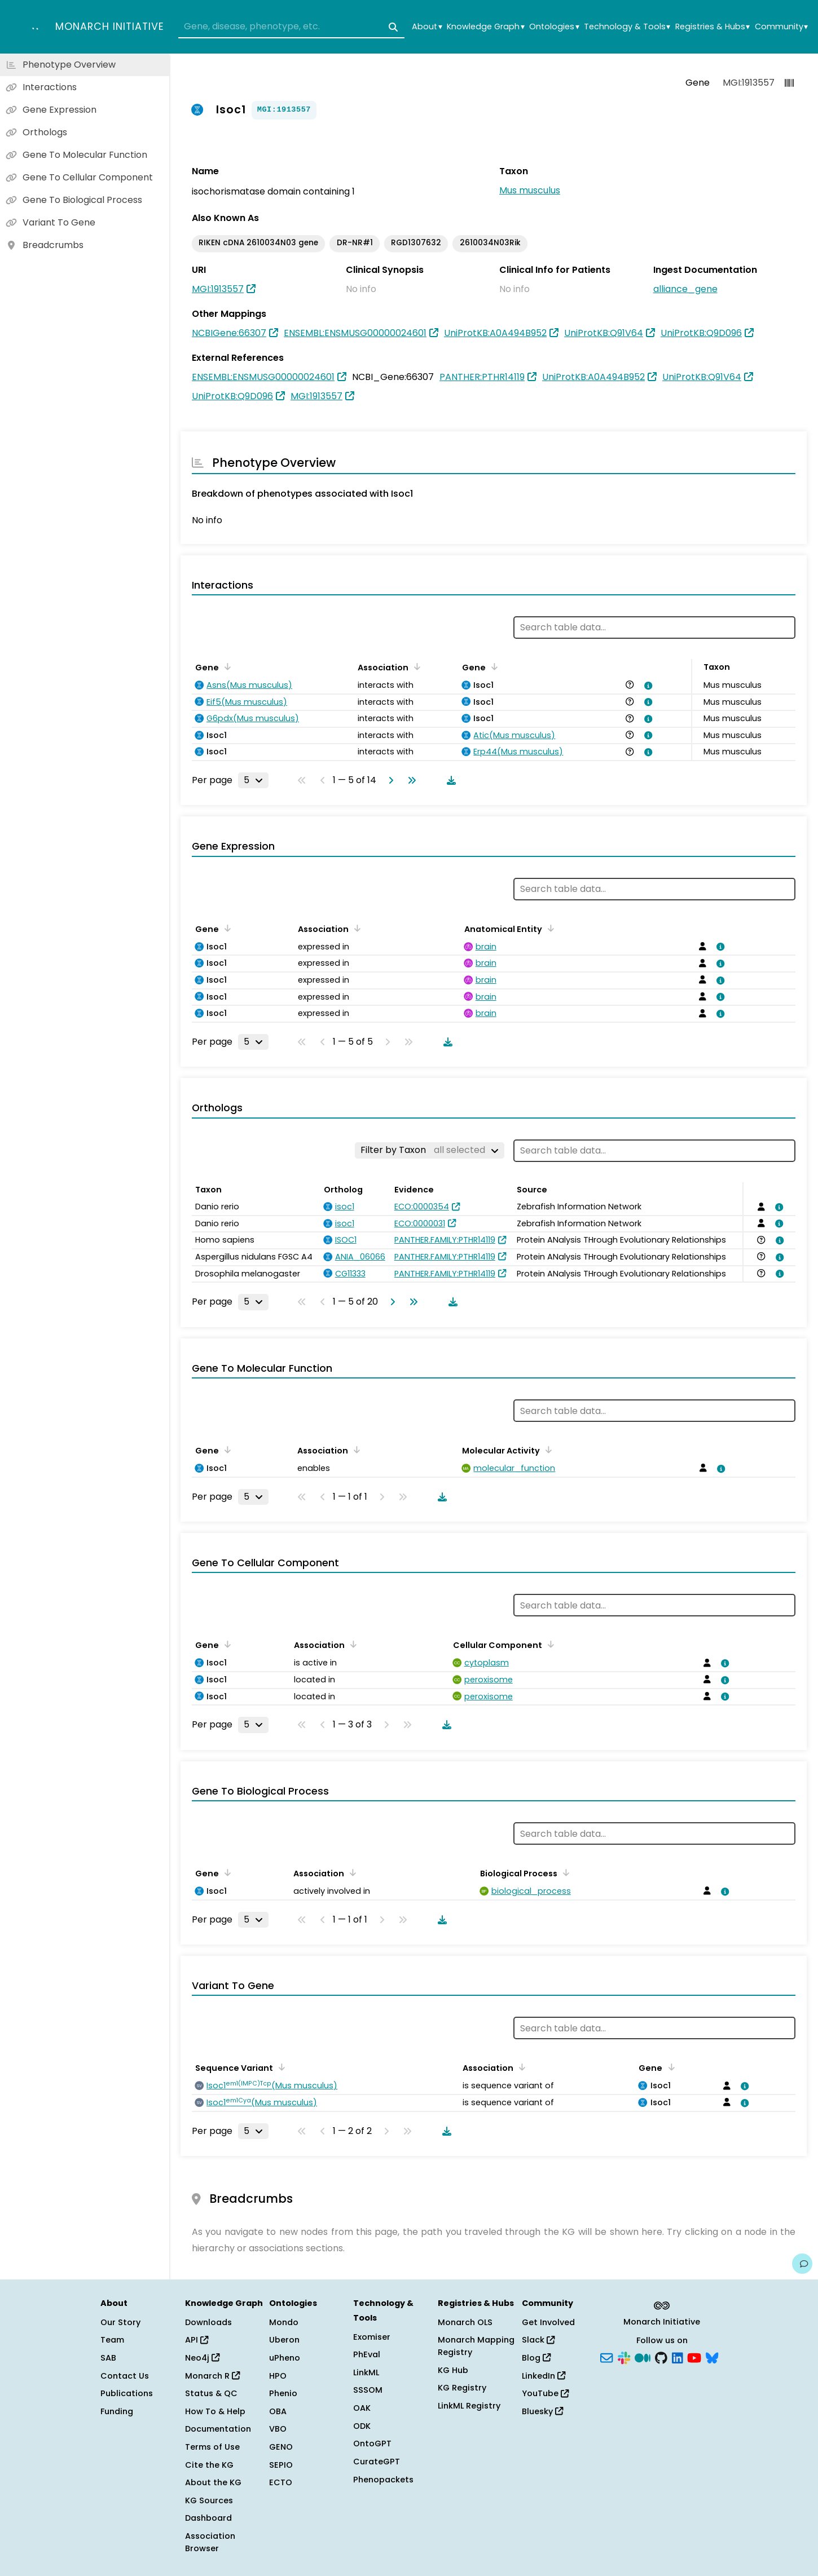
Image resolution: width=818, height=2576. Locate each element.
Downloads (208, 2322)
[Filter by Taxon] (429, 1150)
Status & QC (211, 2393)
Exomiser (371, 2337)
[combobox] (291, 27)
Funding (116, 2411)
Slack (538, 2339)
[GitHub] (661, 2357)
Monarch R (212, 2375)
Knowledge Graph (485, 27)
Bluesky (542, 2411)
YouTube (545, 2393)
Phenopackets (383, 2479)
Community (781, 27)
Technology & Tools (627, 27)
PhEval (366, 2354)
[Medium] (642, 2357)
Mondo (283, 2322)
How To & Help (215, 2411)
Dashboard (208, 2518)
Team (112, 2339)
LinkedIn (543, 2375)
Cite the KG (209, 2465)
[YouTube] (694, 2357)
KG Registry (462, 2387)
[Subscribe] (606, 2357)
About (427, 27)
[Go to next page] (388, 780)
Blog (536, 2357)
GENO (281, 2447)
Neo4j (202, 2357)
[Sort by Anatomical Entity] (549, 928)
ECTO (280, 2482)
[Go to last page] (409, 780)
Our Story (120, 2322)
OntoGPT (372, 2443)
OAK (362, 2408)
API (196, 2339)
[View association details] (646, 685)
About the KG (213, 2482)
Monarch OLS (465, 2322)
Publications (126, 2393)
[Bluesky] (712, 2357)
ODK (362, 2426)
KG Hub (453, 2370)
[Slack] (624, 2357)
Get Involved (548, 2322)
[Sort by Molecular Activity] (546, 1449)
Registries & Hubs (712, 27)
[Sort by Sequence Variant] (280, 2067)
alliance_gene (685, 288)
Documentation (218, 2428)
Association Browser (210, 2542)
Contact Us (124, 2375)
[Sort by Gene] (225, 666)
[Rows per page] (253, 780)
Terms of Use (212, 2447)
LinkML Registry (469, 2405)
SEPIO (281, 2465)
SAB (108, 2357)
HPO (278, 2375)
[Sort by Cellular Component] (549, 1644)
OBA (278, 2411)
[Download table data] (449, 780)
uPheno (284, 2357)
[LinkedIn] (677, 2357)
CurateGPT (376, 2461)
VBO (278, 2428)
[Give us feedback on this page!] (802, 2264)
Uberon (284, 2339)
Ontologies (554, 27)
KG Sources (209, 2500)
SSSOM (367, 2390)
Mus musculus (529, 190)
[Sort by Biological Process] (564, 1872)
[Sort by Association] (415, 666)
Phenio (283, 2393)
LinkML (366, 2372)
